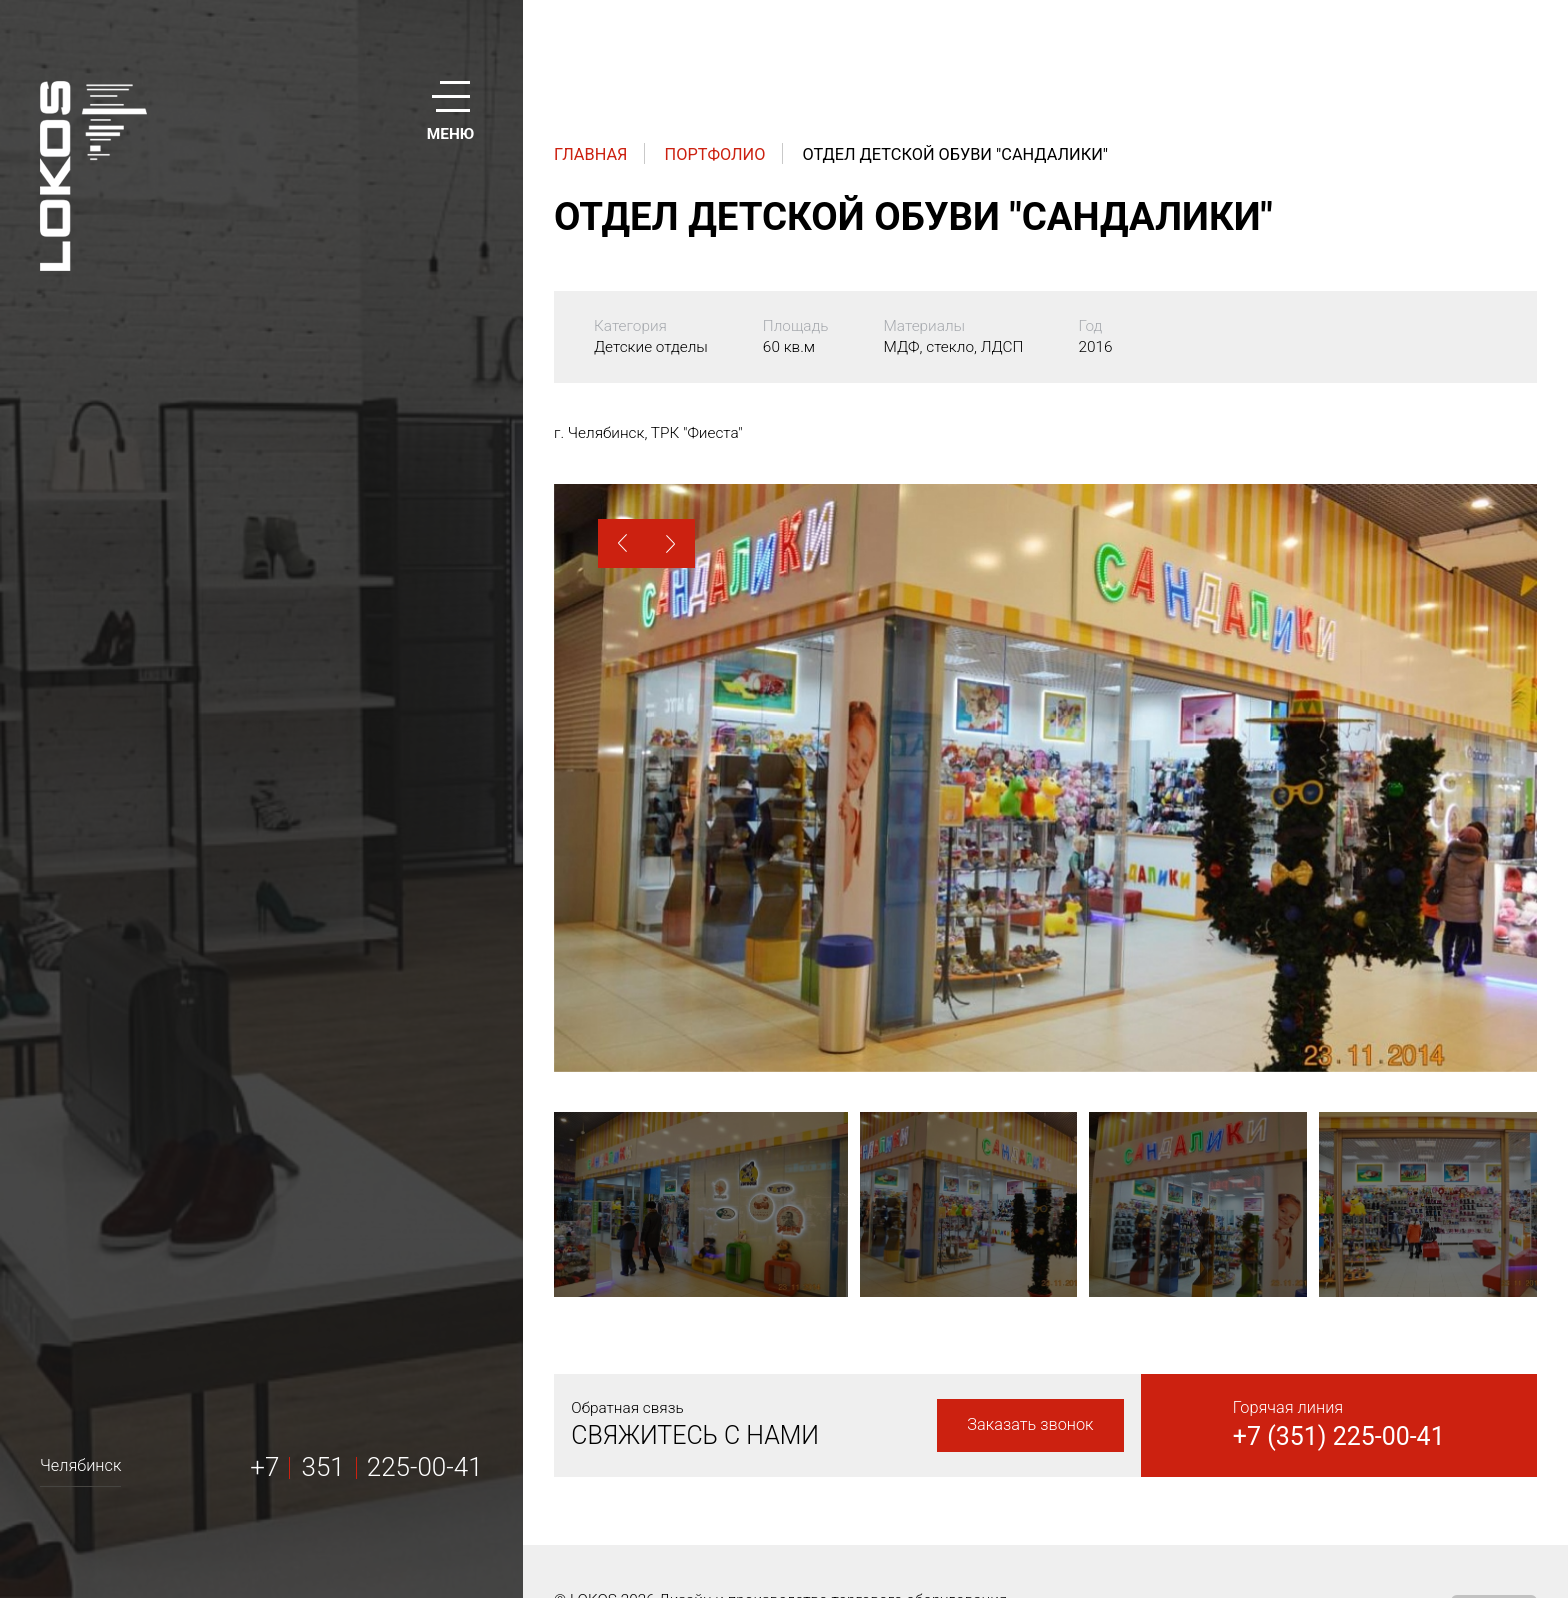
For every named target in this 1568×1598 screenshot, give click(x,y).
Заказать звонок (1030, 1424)
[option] (1045, 777)
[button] (622, 543)
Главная (591, 154)
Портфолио (715, 154)
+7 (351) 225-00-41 (1339, 1436)
